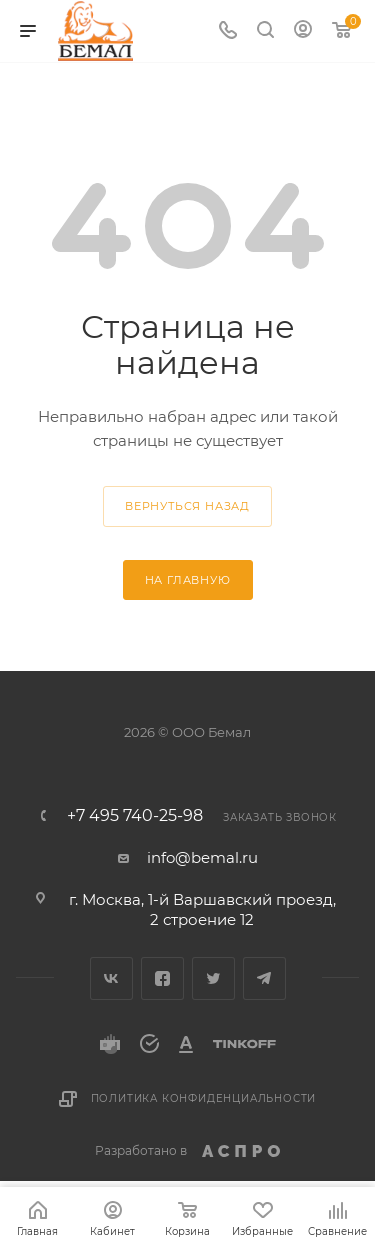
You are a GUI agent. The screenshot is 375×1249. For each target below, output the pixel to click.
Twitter (213, 978)
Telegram (264, 978)
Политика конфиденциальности (204, 1098)
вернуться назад (187, 506)
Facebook (162, 978)
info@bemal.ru (202, 857)
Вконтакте (111, 978)
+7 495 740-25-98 (135, 816)
